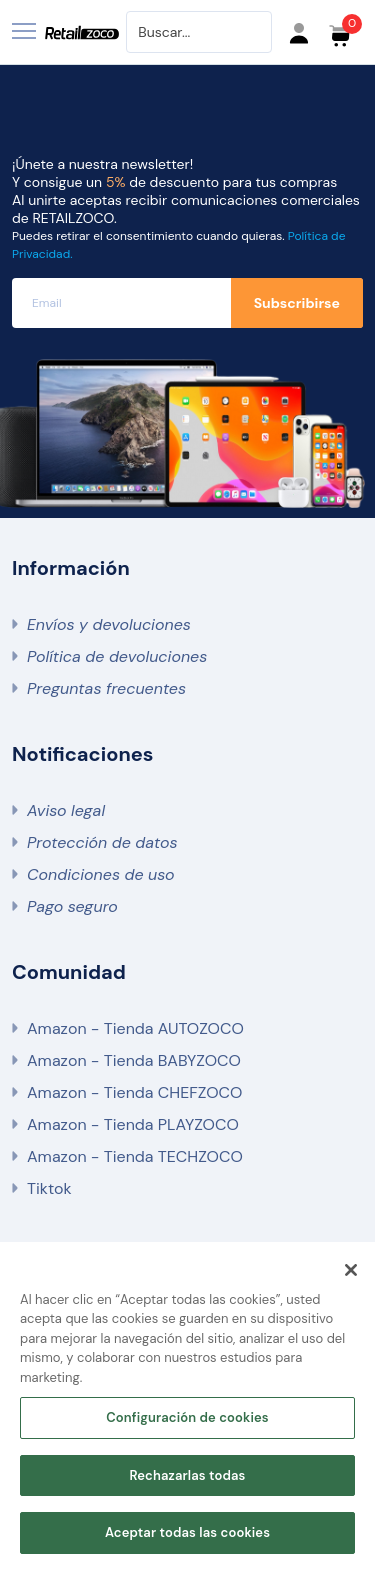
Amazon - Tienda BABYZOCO (134, 1060)
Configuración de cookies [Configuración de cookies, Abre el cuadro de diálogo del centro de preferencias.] (187, 1418)
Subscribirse (297, 303)
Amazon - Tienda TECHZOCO (135, 1156)
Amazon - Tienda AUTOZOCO (135, 1028)
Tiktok (49, 1188)
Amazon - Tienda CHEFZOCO (134, 1092)
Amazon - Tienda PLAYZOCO (133, 1124)
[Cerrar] (351, 1271)
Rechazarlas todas (187, 1476)
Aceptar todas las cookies (187, 1534)
